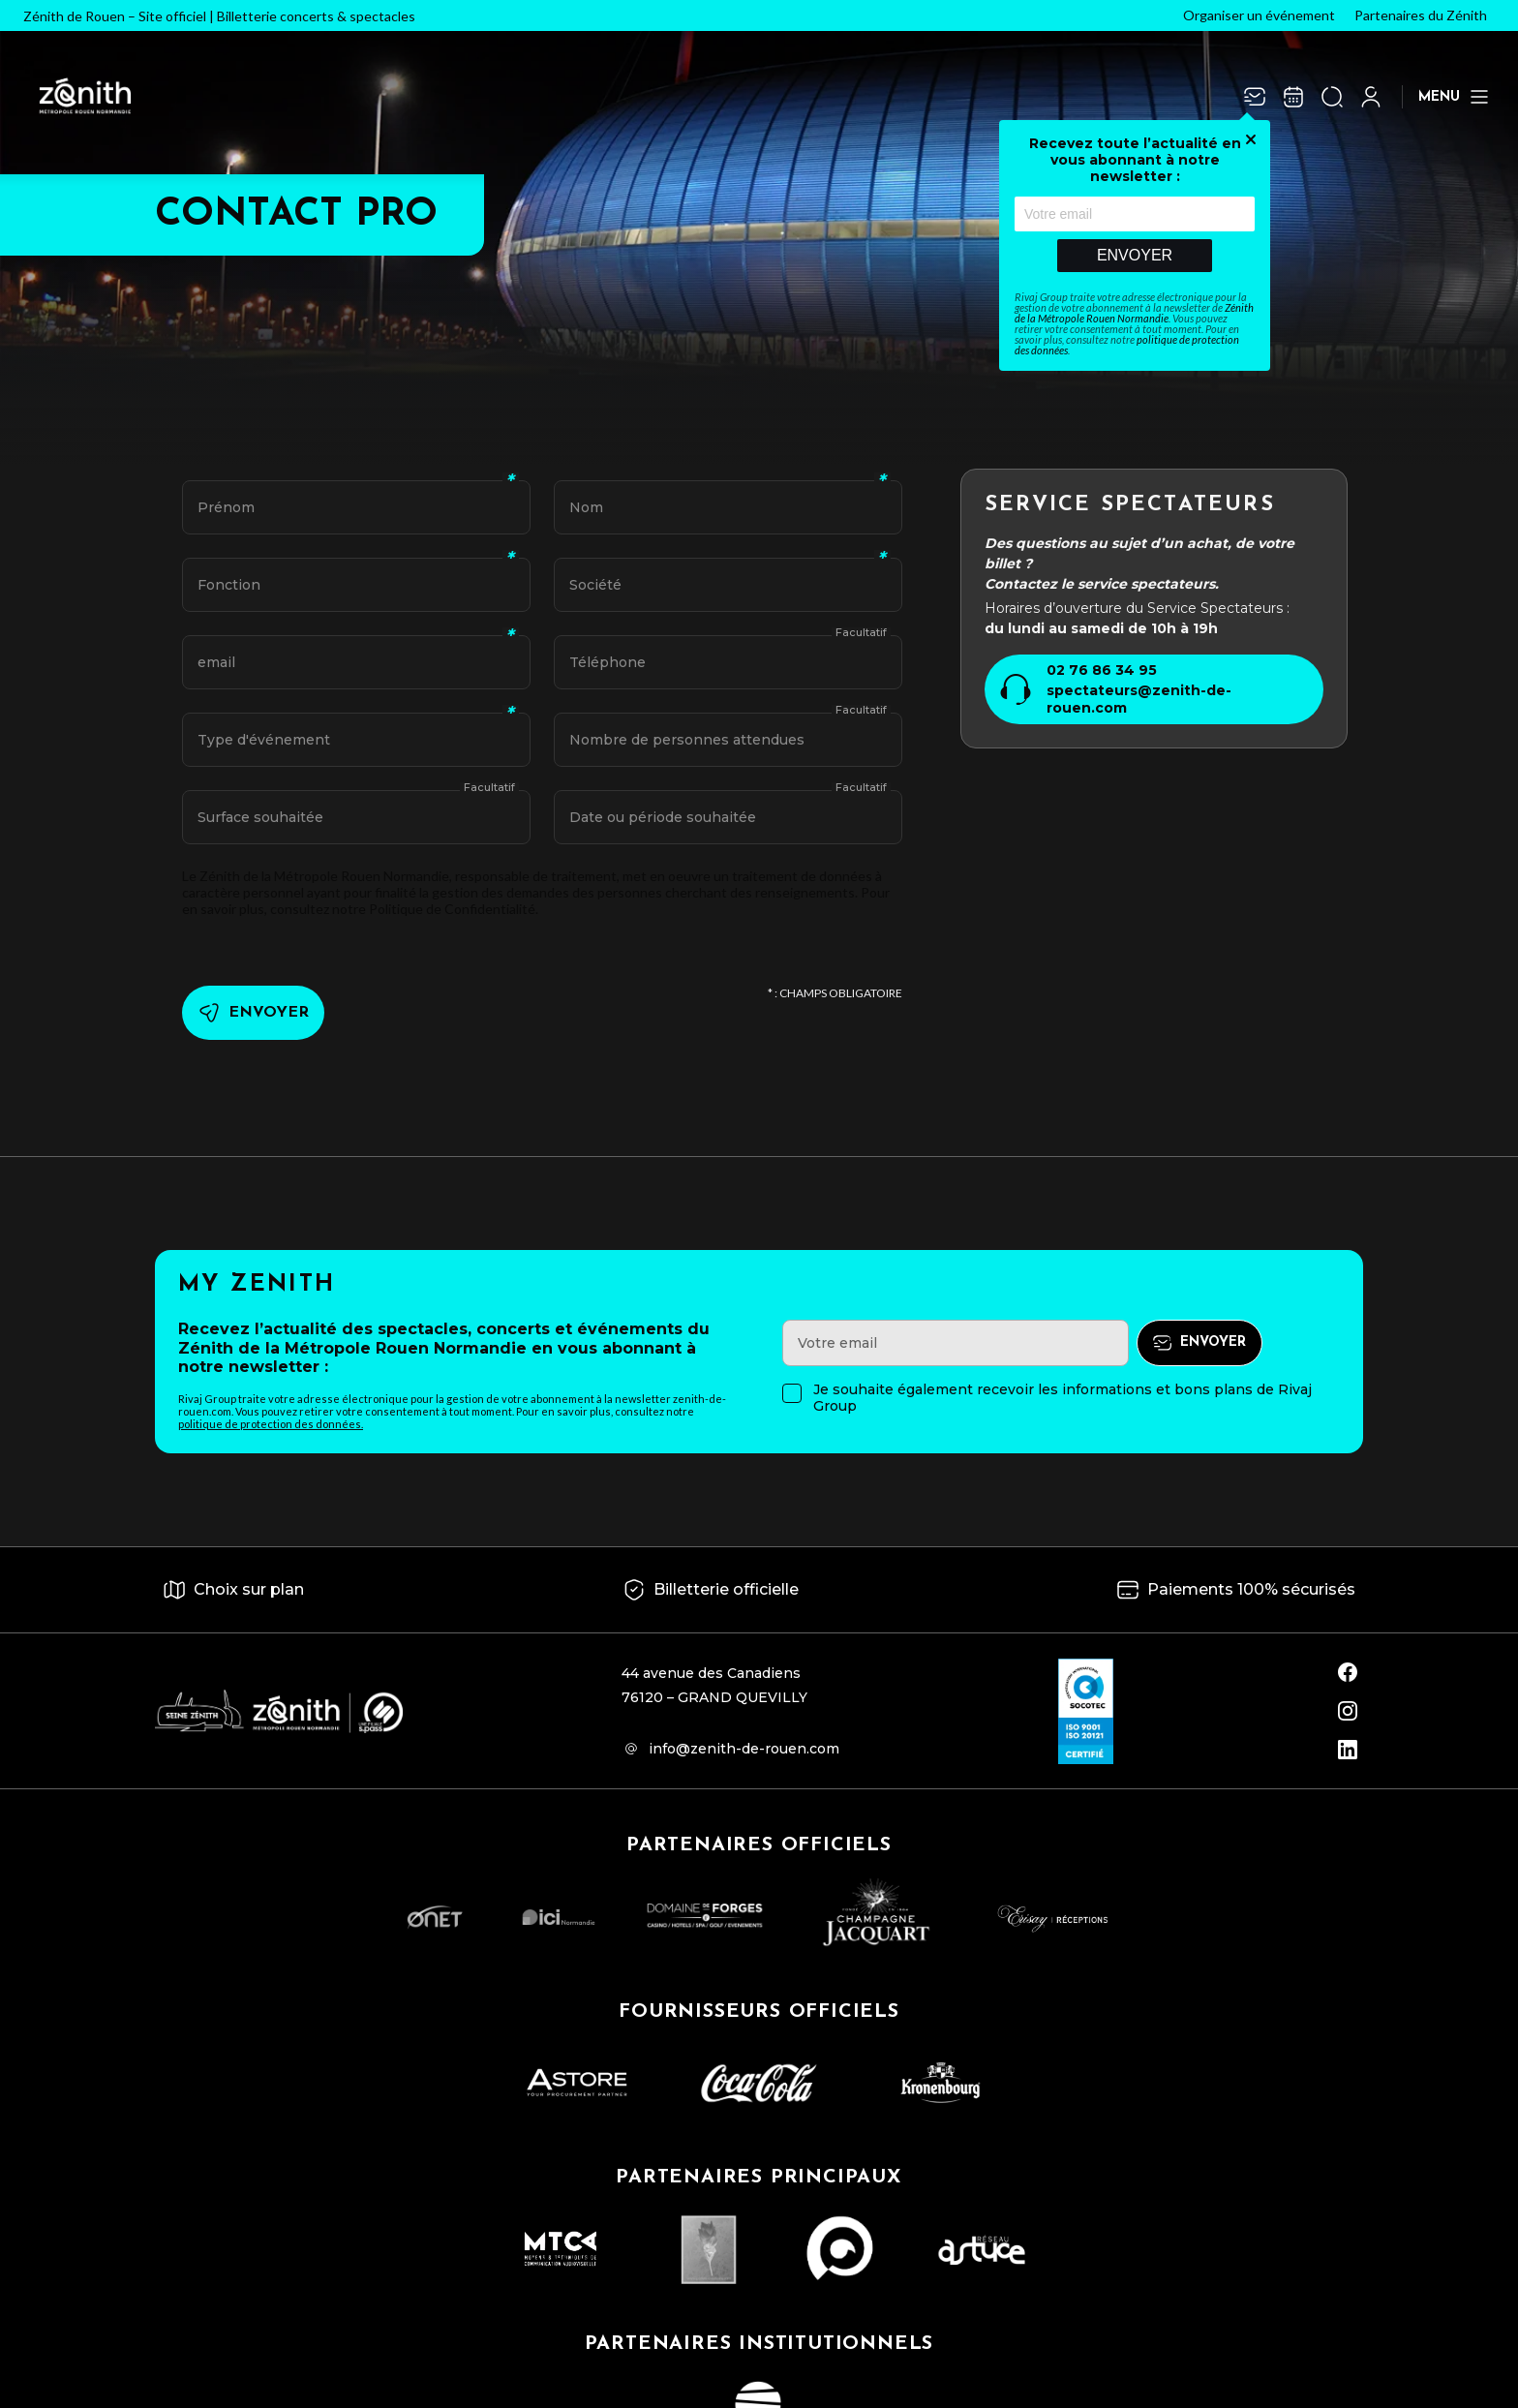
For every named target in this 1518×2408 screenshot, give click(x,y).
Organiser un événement (1259, 15)
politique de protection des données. (270, 1423)
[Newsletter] (1254, 96)
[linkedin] (1347, 1749)
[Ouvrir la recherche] (1332, 96)
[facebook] (1347, 1672)
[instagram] (1347, 1710)
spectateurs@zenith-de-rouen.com (1139, 699)
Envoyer (1134, 255)
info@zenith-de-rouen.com (744, 1748)
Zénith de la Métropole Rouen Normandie (1134, 312)
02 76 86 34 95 (1102, 670)
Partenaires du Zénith (1420, 15)
